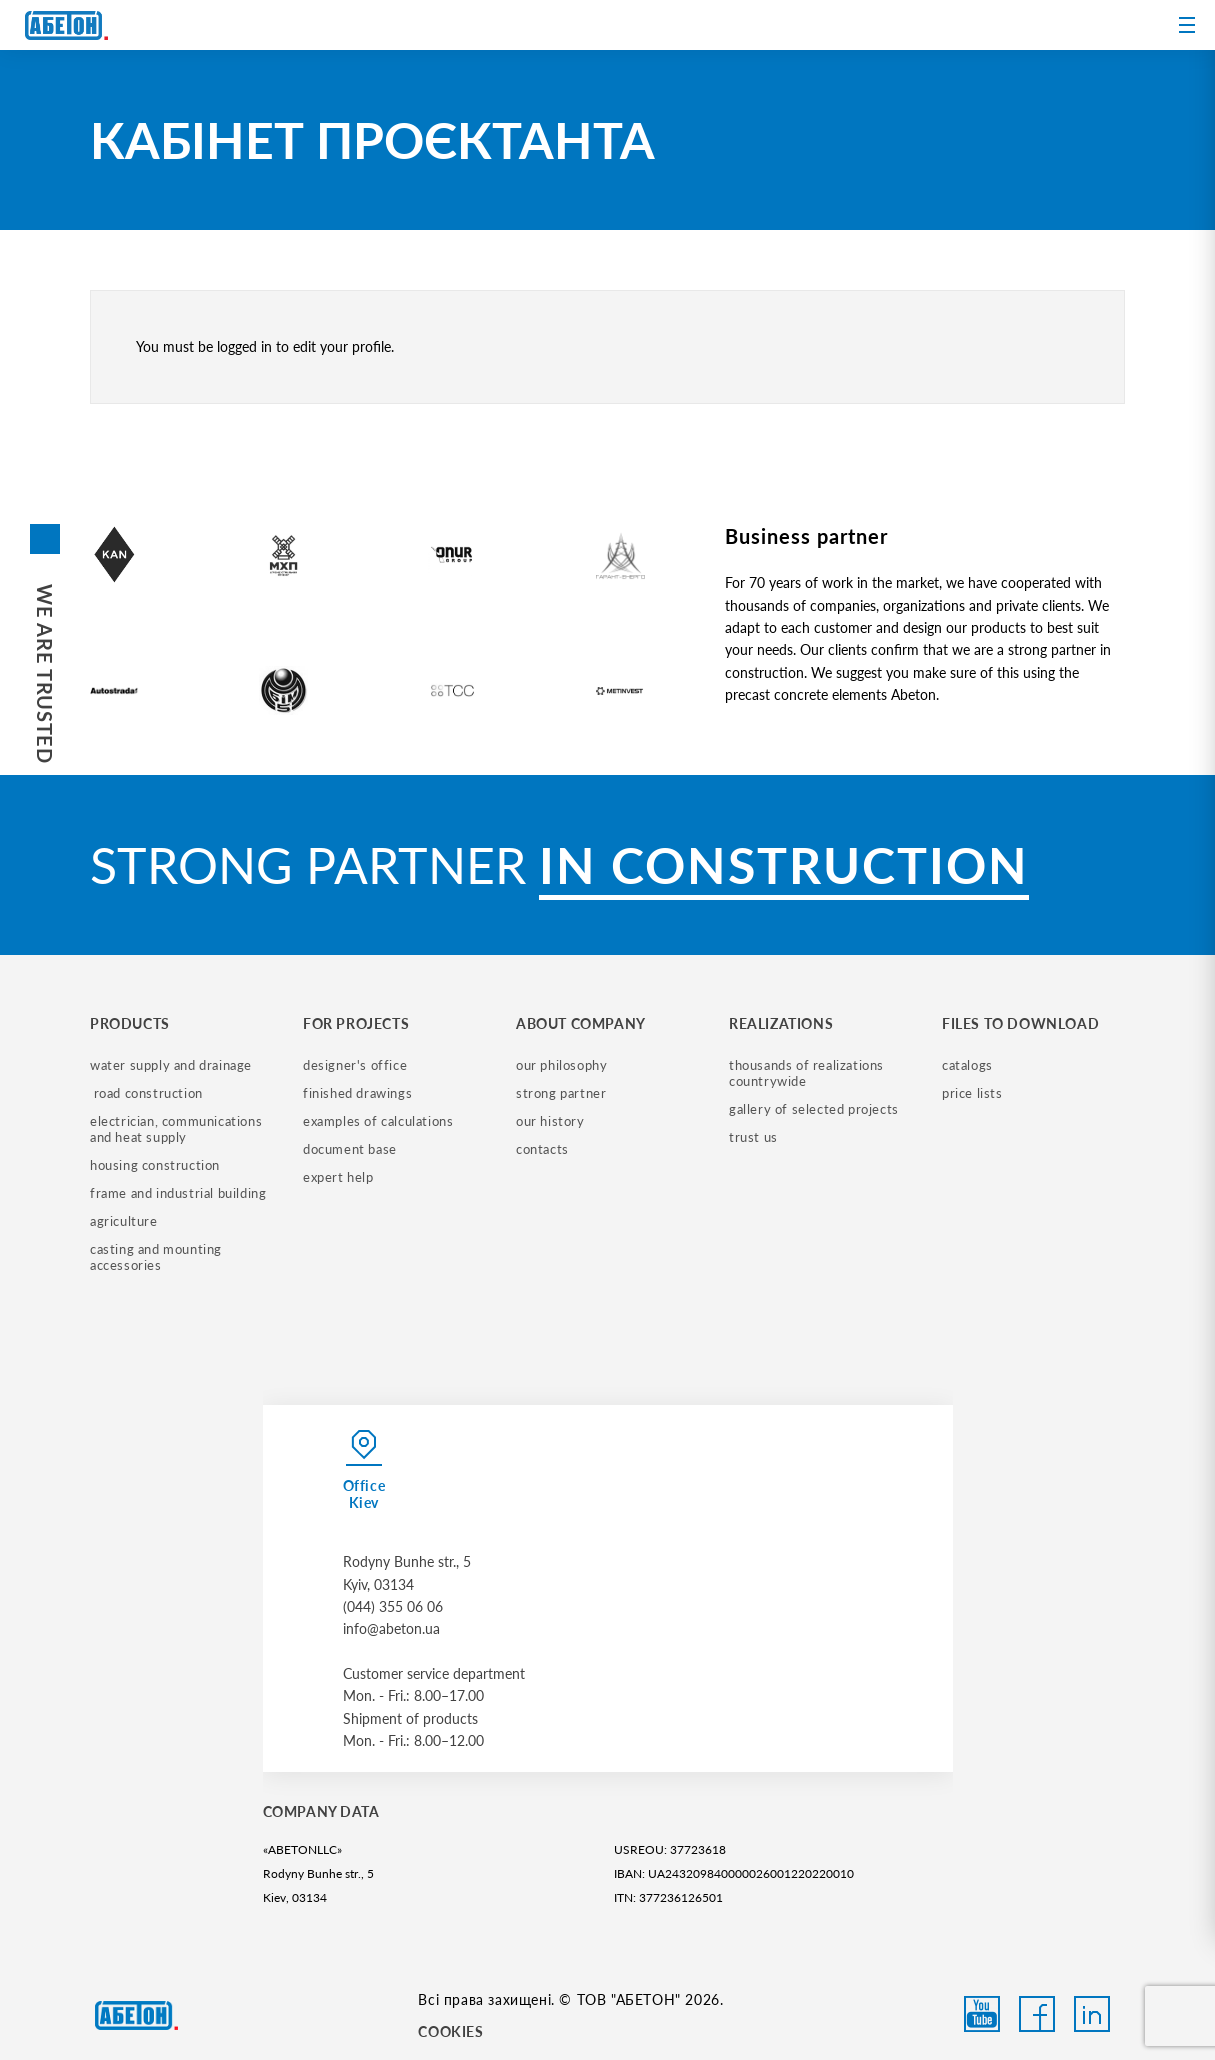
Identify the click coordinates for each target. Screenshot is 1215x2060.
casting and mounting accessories (158, 1257)
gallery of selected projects (814, 1109)
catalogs (967, 1065)
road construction (146, 1093)
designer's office (355, 1065)
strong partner (561, 1093)
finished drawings (357, 1093)
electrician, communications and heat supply (178, 1129)
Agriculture (124, 1221)
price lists (972, 1093)
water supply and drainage (171, 1065)
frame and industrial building (178, 1193)
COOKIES (450, 2031)
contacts (542, 1149)
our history (550, 1121)
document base (350, 1149)
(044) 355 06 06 (393, 1606)
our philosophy (561, 1065)
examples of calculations (378, 1121)
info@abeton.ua (391, 1628)
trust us (753, 1137)
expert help (338, 1177)
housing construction (155, 1165)
